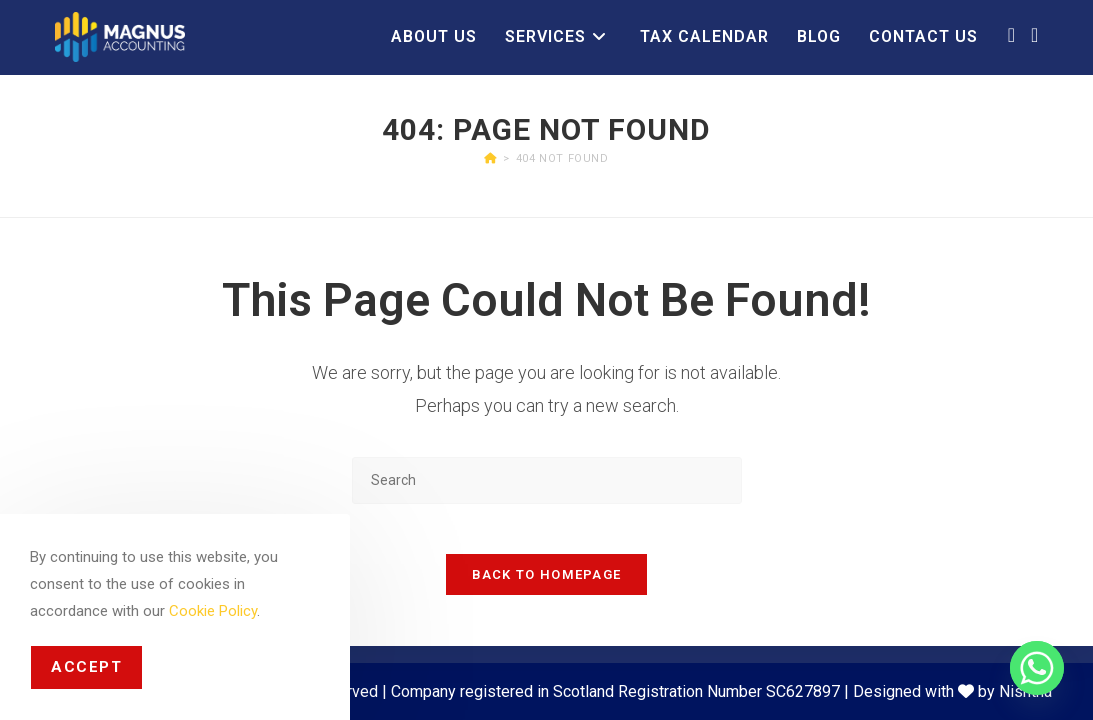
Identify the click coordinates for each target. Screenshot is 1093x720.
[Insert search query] (547, 480)
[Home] (490, 158)
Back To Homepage (547, 585)
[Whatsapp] (1037, 668)
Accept (86, 667)
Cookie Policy (213, 611)
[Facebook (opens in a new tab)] (1011, 35)
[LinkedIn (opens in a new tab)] (1034, 35)
